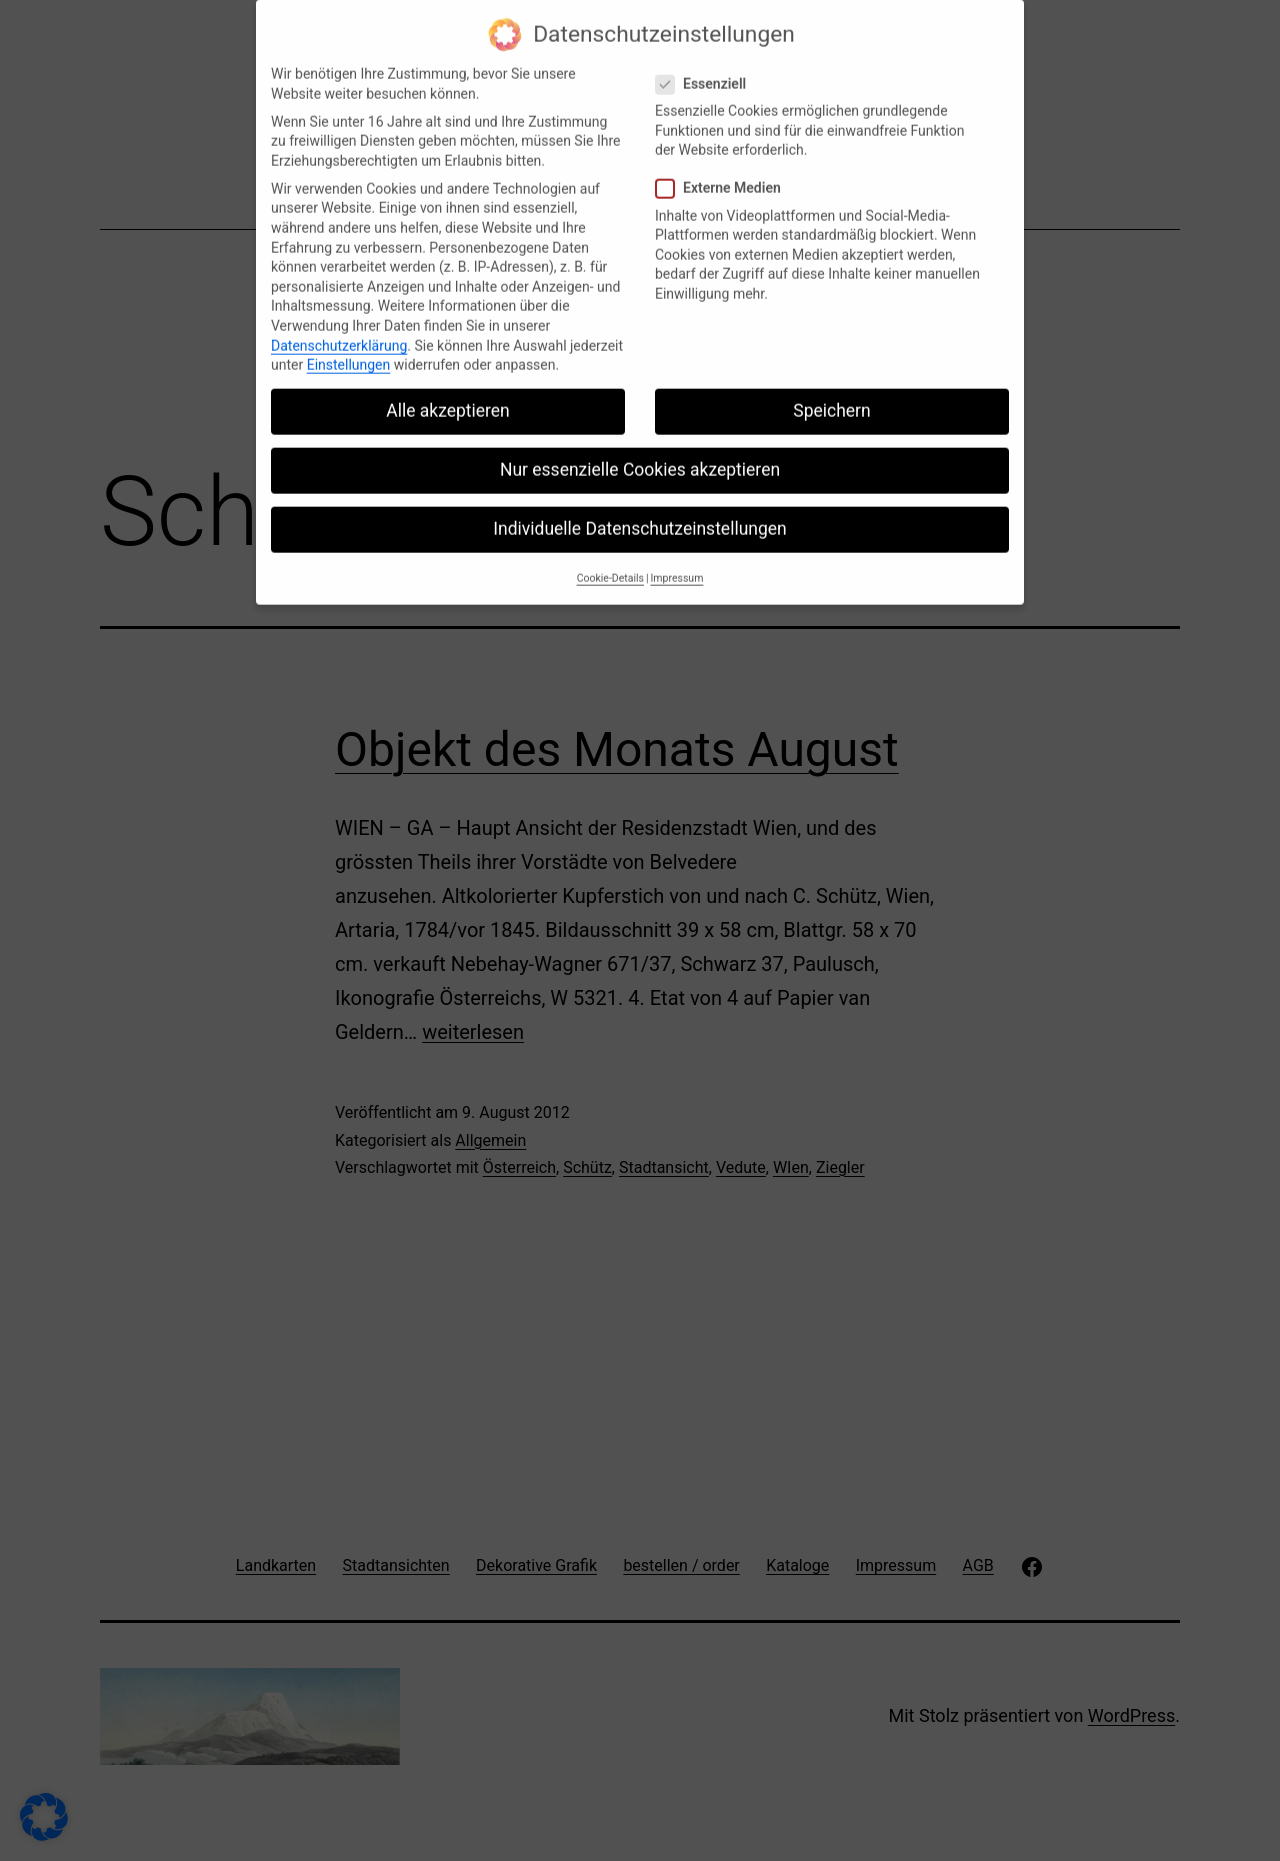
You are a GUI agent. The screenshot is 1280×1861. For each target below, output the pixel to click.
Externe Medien (721, 174)
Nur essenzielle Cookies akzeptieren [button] (640, 455)
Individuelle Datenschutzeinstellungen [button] (639, 515)
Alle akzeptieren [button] (448, 396)
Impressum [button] (677, 563)
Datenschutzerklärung (339, 331)
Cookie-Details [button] (610, 563)
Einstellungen (349, 350)
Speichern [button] (831, 396)
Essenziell (703, 69)
